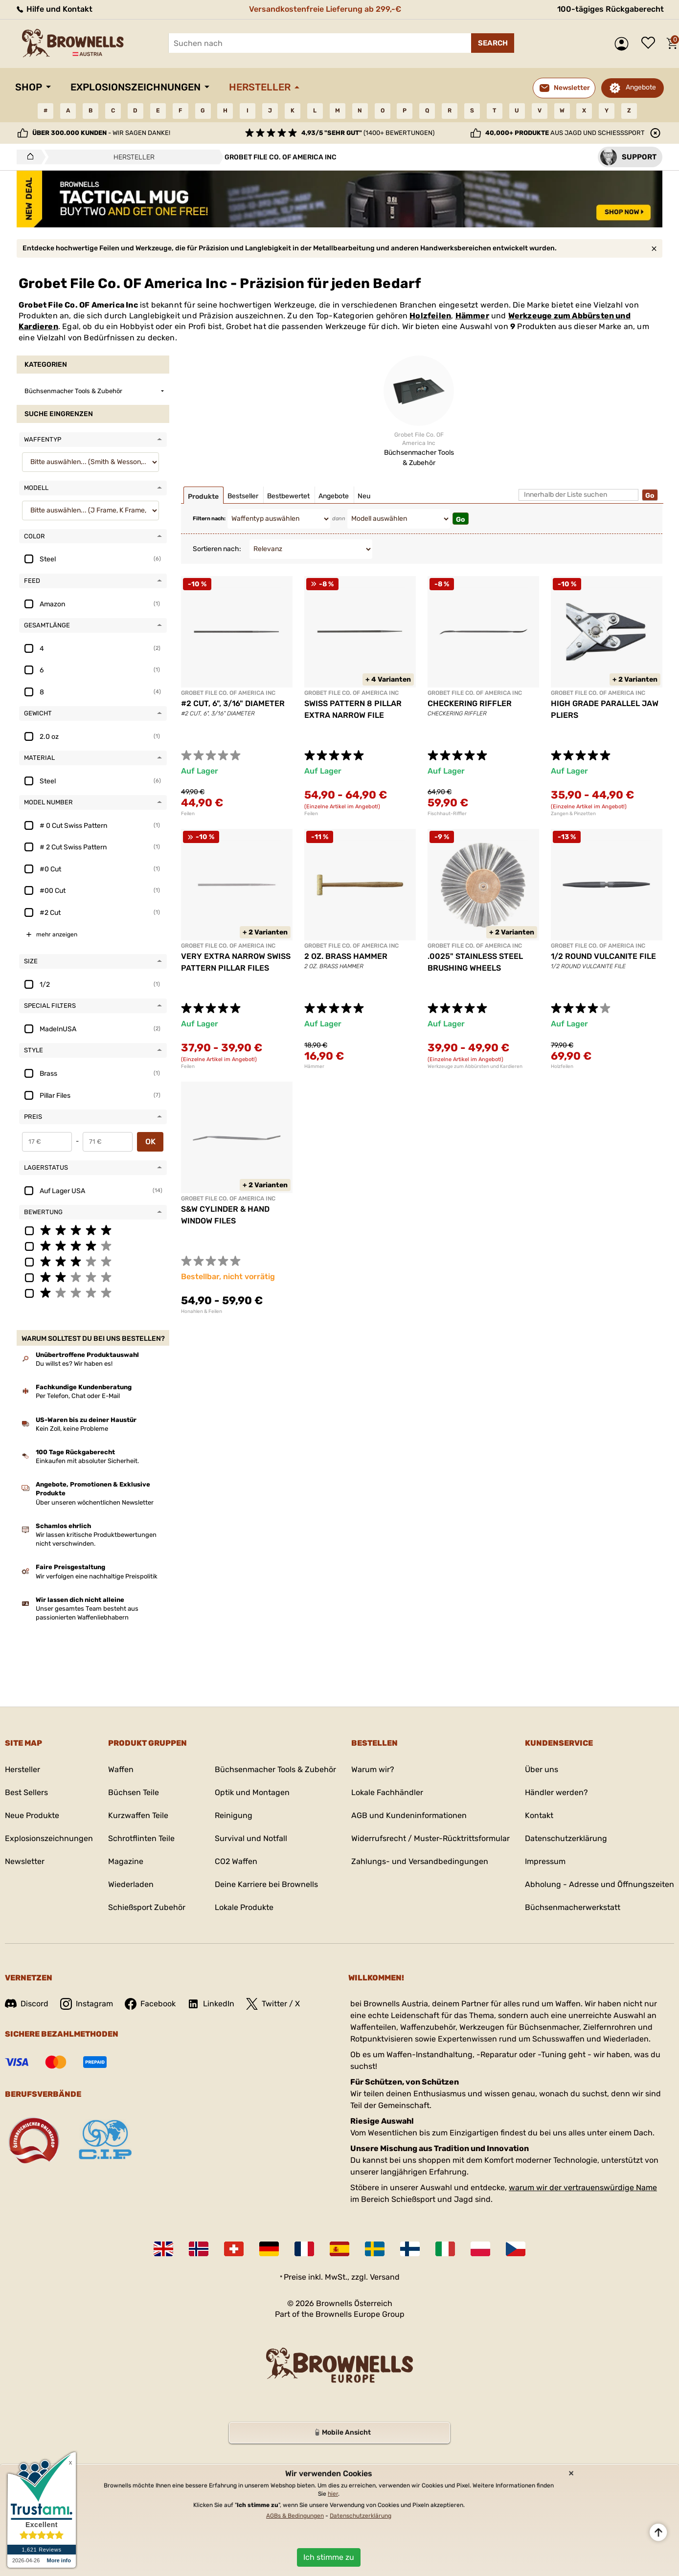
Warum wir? (372, 1769)
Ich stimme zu (328, 2557)
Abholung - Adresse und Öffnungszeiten (599, 1884)
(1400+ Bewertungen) (367, 132)
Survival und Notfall (251, 1838)
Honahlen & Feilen (201, 1311)
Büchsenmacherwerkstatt (572, 1907)
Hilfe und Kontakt (53, 9)
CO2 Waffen (236, 1861)
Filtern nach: (209, 518)
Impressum (545, 1861)
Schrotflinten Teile (141, 1838)
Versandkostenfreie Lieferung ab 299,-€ (325, 9)
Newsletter (25, 1861)
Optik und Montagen (252, 1792)
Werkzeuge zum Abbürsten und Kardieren (475, 1066)
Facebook (150, 2004)
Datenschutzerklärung (566, 1838)
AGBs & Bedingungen (295, 2515)
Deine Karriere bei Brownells (266, 1884)
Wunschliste (650, 43)
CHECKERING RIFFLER (470, 703)
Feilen (188, 814)
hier (333, 2493)
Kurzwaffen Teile (138, 1815)
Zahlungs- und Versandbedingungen (419, 1861)
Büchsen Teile (133, 1792)
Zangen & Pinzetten (573, 814)
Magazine (125, 1861)
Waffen (121, 1769)
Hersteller (260, 87)
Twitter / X (273, 2004)
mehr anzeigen (56, 934)
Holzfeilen (430, 315)
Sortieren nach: (217, 549)
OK (150, 1141)
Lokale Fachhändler (387, 1792)
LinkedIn (210, 2004)
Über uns (541, 1769)
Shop (28, 87)
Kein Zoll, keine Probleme (72, 1428)
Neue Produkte (32, 1815)
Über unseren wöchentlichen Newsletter (95, 1502)
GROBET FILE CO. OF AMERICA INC (228, 692)
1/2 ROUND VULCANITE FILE (603, 956)
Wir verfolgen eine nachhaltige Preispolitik (97, 1576)
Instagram (86, 2004)
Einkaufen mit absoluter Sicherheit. (87, 1461)
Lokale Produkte (244, 1907)
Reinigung (233, 1815)
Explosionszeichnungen (135, 87)
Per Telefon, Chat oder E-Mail (78, 1395)
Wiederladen (131, 1884)
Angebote (641, 87)
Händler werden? (556, 1792)
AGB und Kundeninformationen (409, 1815)
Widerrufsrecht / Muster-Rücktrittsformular (430, 1838)
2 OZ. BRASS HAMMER (345, 956)
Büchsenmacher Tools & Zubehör (275, 1769)
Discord (26, 2003)
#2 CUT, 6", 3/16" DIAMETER (233, 703)
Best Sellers (26, 1792)
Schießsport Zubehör (146, 1907)
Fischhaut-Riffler (447, 814)
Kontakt (539, 1815)
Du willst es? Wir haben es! (74, 1363)
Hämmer (472, 315)
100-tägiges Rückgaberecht (610, 9)
